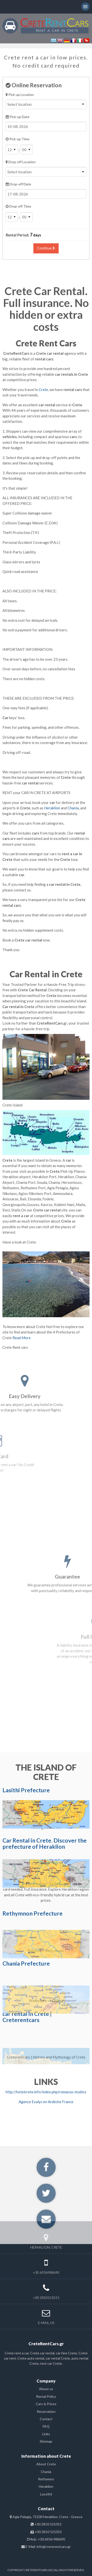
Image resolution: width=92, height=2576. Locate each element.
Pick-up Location (20, 94)
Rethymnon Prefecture (32, 1913)
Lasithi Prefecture (26, 1790)
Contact (46, 2419)
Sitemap (46, 2441)
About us (46, 2389)
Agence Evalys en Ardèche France (46, 2101)
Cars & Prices (46, 2404)
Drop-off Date (18, 184)
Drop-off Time (18, 206)
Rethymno (46, 2479)
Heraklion (52, 808)
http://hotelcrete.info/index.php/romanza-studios (46, 2092)
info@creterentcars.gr (54, 2546)
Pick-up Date (17, 117)
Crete (43, 389)
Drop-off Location (21, 162)
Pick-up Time (17, 139)
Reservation (46, 2411)
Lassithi (46, 2494)
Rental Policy (46, 2396)
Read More (21, 1337)
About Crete (46, 2464)
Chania (73, 808)
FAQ (46, 2426)
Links (46, 2434)
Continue (46, 248)
